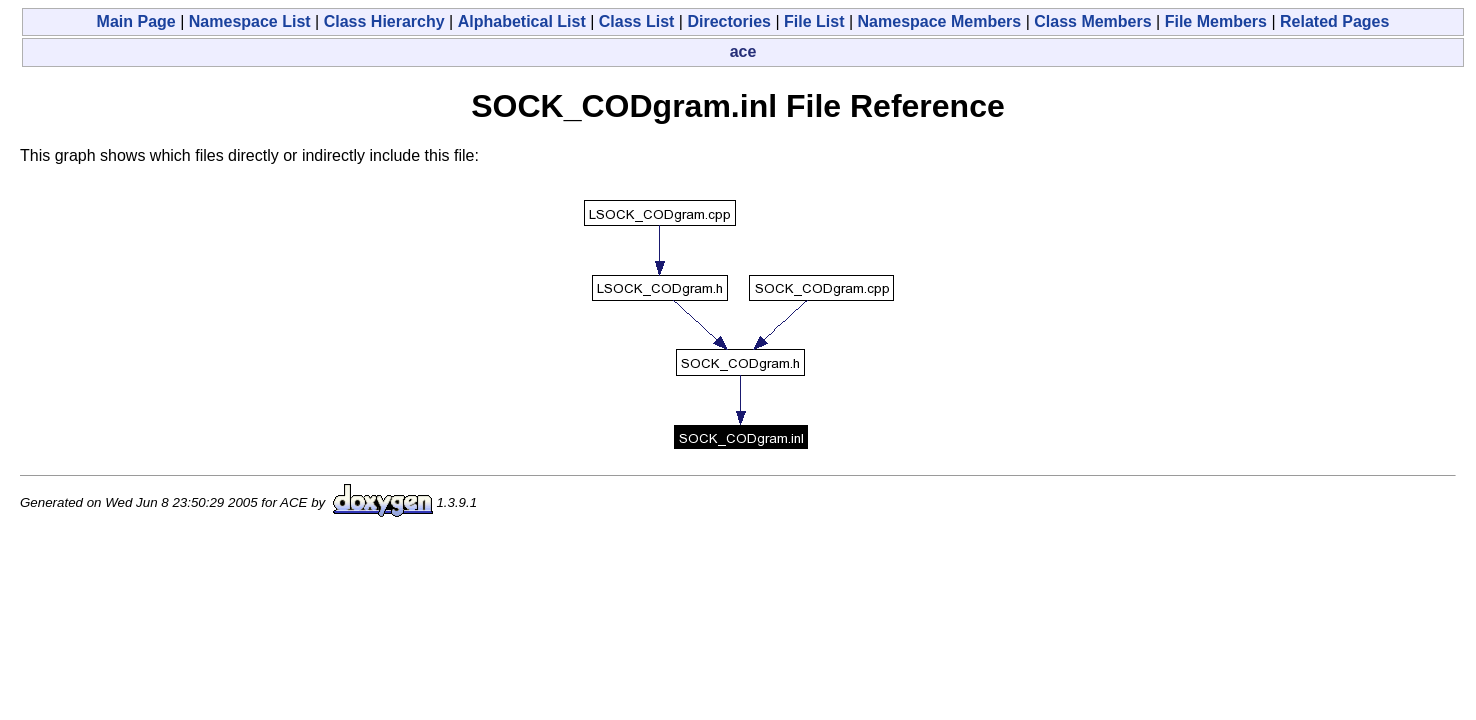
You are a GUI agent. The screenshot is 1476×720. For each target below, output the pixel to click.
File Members (1216, 21)
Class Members (1092, 21)
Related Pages (1334, 21)
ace (743, 51)
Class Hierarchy (384, 21)
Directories (729, 21)
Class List (637, 21)
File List (814, 21)
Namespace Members (940, 21)
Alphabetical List (522, 21)
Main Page (136, 21)
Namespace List (250, 21)
